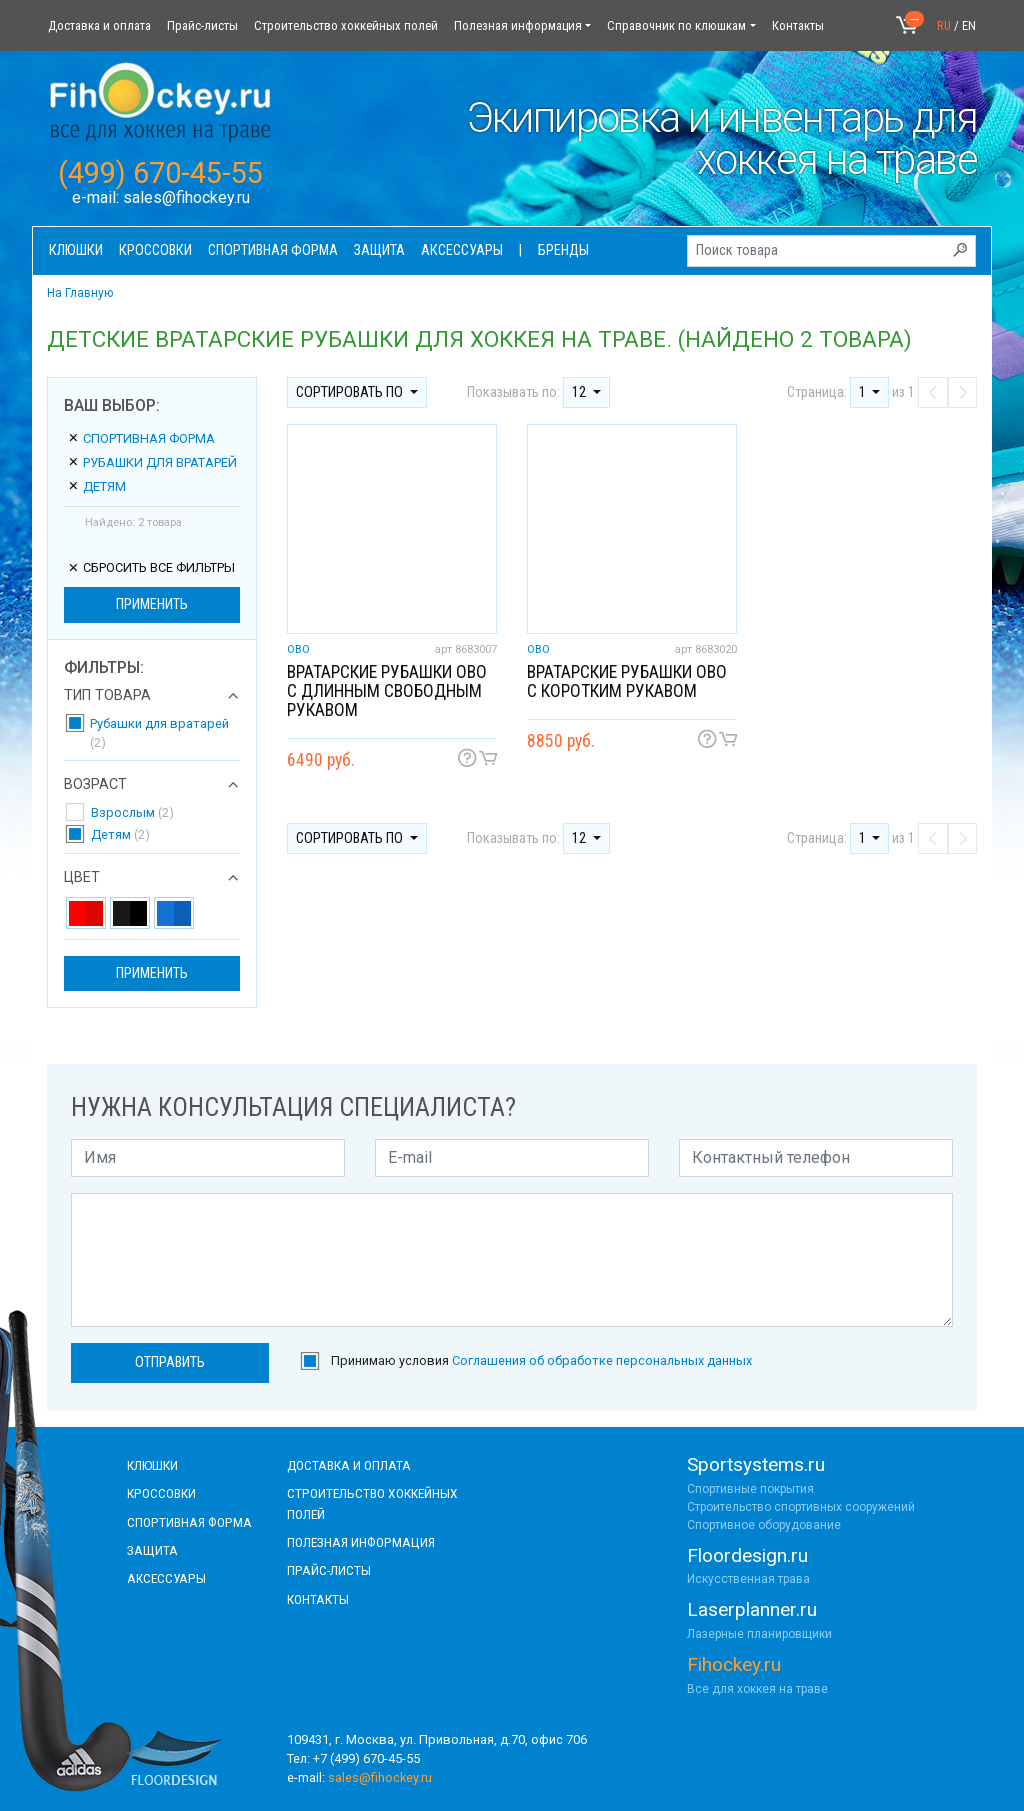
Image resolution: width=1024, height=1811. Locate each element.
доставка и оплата (349, 1465)
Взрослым (132, 812)
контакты (318, 1599)
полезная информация (361, 1542)
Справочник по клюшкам (676, 25)
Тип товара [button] (107, 696)
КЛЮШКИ (152, 1465)
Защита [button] (379, 250)
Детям (96, 486)
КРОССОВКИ (161, 1493)
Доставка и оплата (99, 25)
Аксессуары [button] (462, 250)
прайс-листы (329, 1570)
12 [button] (580, 392)
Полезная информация (518, 25)
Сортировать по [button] (351, 392)
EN (969, 25)
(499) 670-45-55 (160, 173)
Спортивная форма (141, 438)
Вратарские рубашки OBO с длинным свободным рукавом (387, 691)
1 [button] (864, 392)
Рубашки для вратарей (152, 462)
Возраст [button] (95, 785)
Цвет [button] (82, 878)
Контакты (798, 25)
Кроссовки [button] (155, 250)
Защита (152, 1550)
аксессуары (166, 1578)
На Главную (80, 293)
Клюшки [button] (76, 250)
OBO (298, 649)
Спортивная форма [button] (273, 250)
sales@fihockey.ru (186, 197)
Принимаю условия (541, 1360)
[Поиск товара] (831, 251)
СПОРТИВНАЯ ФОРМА (189, 1522)
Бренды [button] (563, 250)
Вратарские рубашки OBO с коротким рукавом (627, 681)
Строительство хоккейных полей (346, 25)
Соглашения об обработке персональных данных (602, 1360)
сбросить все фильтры (151, 567)
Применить (152, 604)
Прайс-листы (202, 25)
